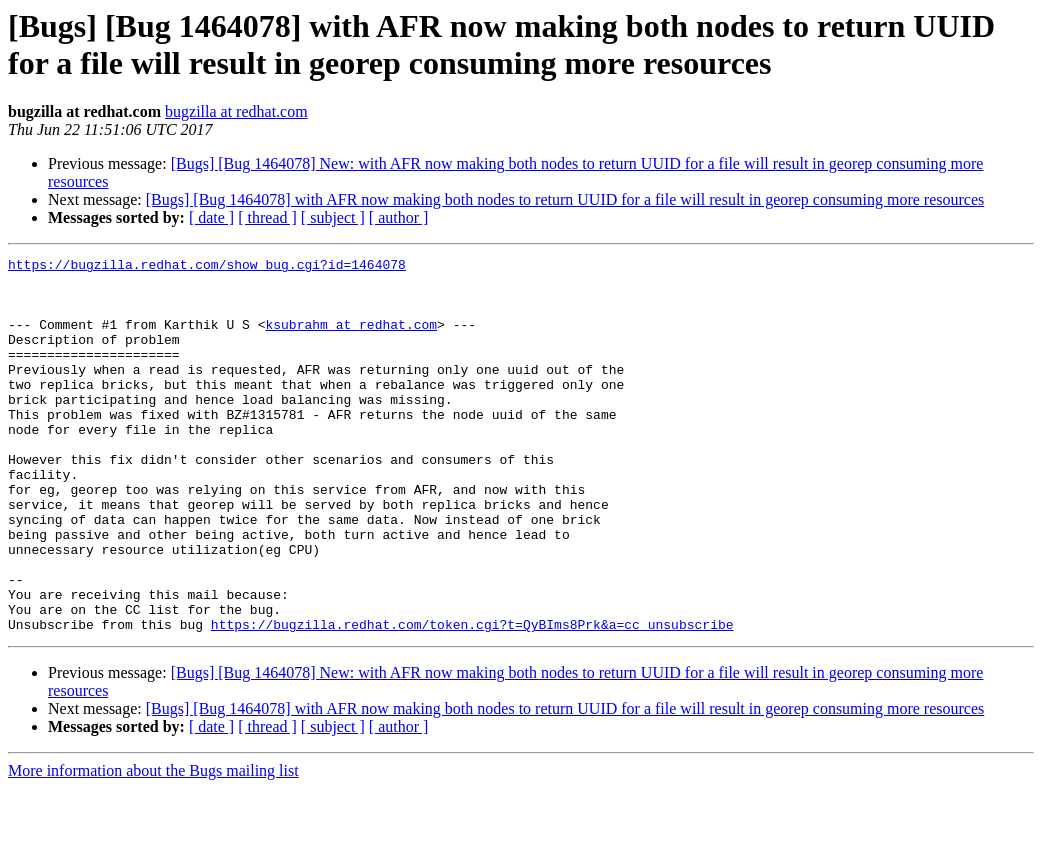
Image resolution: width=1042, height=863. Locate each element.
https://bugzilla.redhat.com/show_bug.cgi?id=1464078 (207, 267)
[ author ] (399, 217)
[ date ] (211, 217)
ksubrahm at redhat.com (351, 339)
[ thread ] (267, 217)
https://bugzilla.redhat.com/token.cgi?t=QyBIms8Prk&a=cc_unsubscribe (472, 699)
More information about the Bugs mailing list (153, 845)
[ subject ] (333, 217)
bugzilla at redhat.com (236, 111)
